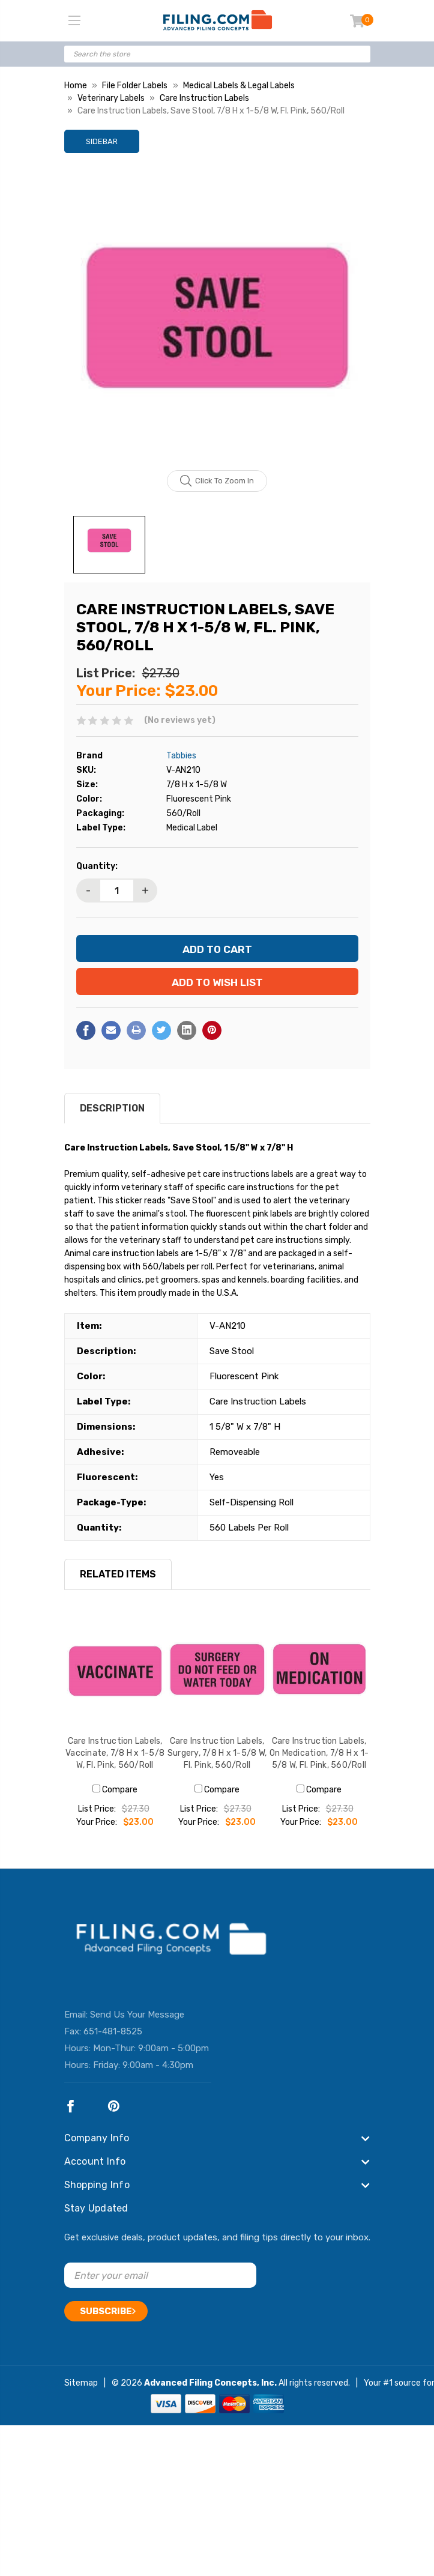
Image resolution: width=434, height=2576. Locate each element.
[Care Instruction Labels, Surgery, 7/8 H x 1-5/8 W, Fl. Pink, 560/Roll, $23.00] (217, 1671)
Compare (114, 1790)
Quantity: (97, 866)
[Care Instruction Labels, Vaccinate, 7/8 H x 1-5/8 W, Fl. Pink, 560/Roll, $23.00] (115, 1671)
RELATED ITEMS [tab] (118, 1574)
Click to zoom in (217, 481)
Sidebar (102, 141)
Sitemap (81, 2383)
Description (112, 1108)
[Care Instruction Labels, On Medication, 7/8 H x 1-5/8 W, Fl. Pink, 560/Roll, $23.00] (319, 1671)
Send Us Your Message (137, 2014)
